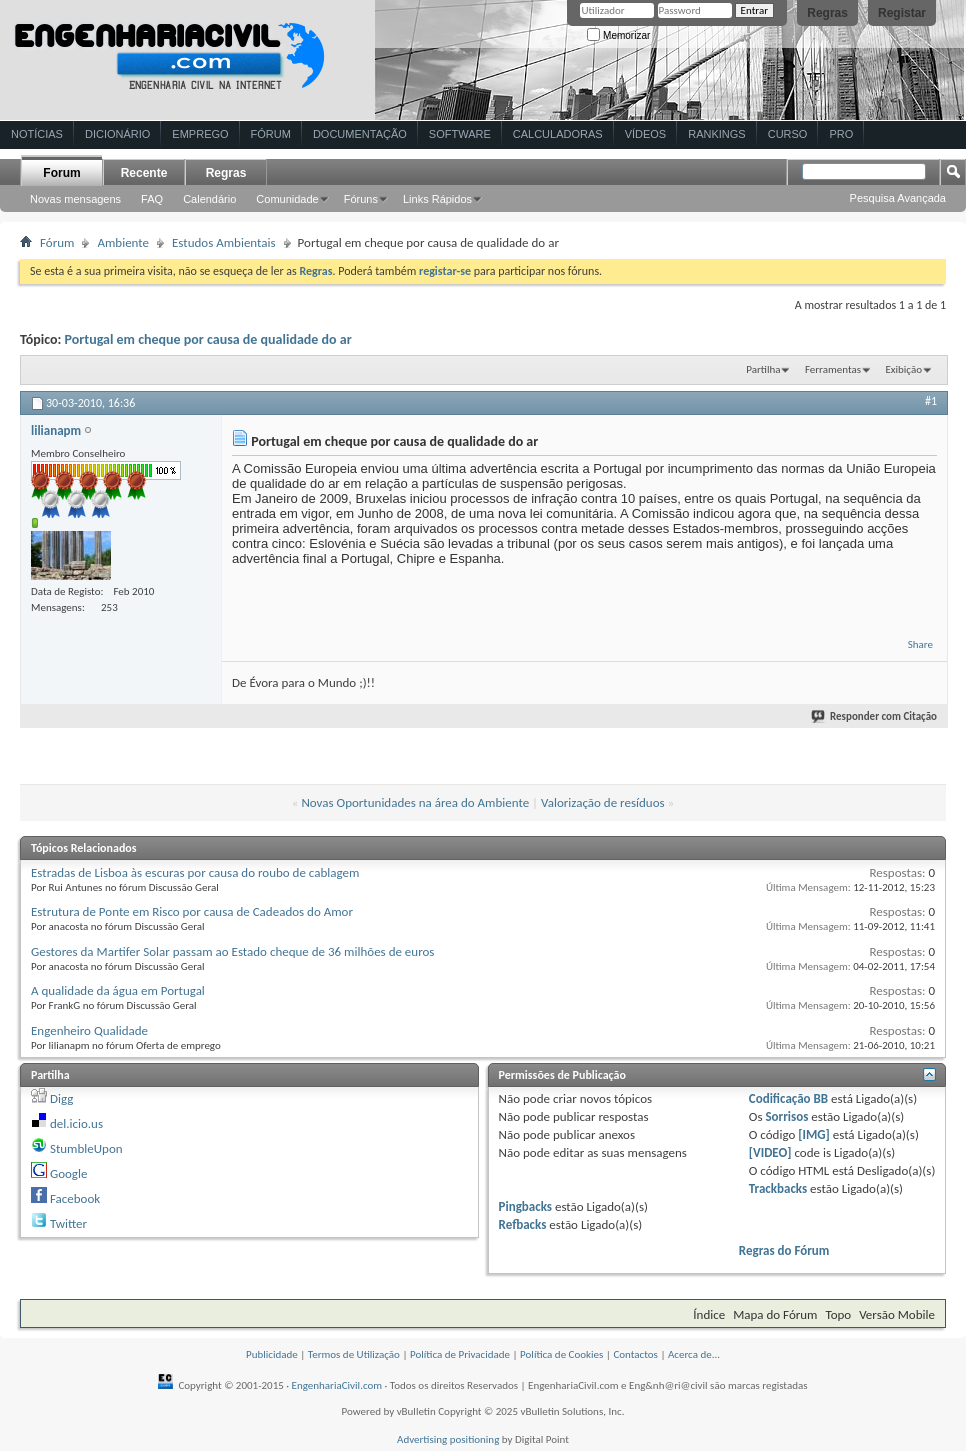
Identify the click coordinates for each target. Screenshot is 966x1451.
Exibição (903, 369)
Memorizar (618, 35)
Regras (827, 13)
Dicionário (117, 134)
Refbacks (523, 1224)
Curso (788, 134)
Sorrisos (786, 1116)
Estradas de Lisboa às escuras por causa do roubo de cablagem (195, 872)
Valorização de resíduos (603, 802)
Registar (902, 13)
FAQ (152, 199)
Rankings (716, 134)
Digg (61, 1098)
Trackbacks (778, 1188)
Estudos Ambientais (224, 242)
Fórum (271, 134)
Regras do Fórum (784, 1250)
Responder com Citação (875, 716)
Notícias (37, 134)
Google (68, 1173)
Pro (841, 134)
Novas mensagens (75, 199)
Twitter (68, 1223)
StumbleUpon (86, 1148)
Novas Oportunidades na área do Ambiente (415, 802)
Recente (144, 173)
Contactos (635, 1354)
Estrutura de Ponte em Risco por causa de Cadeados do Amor (192, 911)
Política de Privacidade (460, 1354)
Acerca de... (694, 1354)
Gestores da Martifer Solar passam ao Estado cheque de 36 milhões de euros (232, 951)
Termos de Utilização (354, 1354)
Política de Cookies (561, 1354)
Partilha (763, 369)
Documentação (360, 134)
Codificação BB (788, 1098)
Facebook (75, 1198)
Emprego (200, 134)
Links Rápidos (437, 199)
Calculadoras (558, 134)
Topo (838, 1314)
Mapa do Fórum (775, 1314)
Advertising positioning (448, 1439)
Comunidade (287, 199)
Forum (61, 173)
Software (460, 134)
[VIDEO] (770, 1152)
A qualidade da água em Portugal (118, 990)
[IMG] (814, 1134)
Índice (709, 1314)
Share (920, 644)
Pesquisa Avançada (898, 198)
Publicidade (272, 1354)
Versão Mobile (897, 1314)
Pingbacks (525, 1206)
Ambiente (123, 242)
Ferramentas (833, 369)
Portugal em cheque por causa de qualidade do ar (208, 339)
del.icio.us (76, 1123)
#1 (931, 401)
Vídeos (646, 134)
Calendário (209, 199)
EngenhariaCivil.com (337, 1385)
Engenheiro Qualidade (89, 1030)
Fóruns (361, 199)
